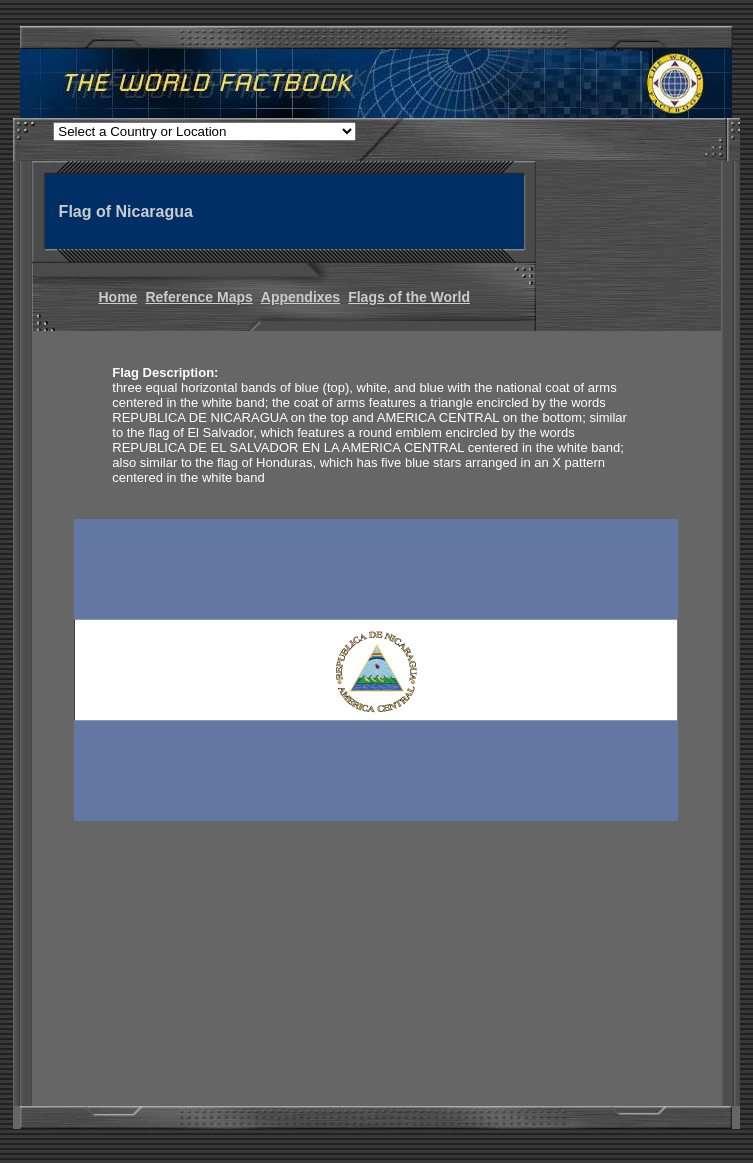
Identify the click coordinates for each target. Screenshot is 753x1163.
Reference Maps (198, 297)
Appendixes (300, 297)
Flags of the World (409, 297)
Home (118, 297)
